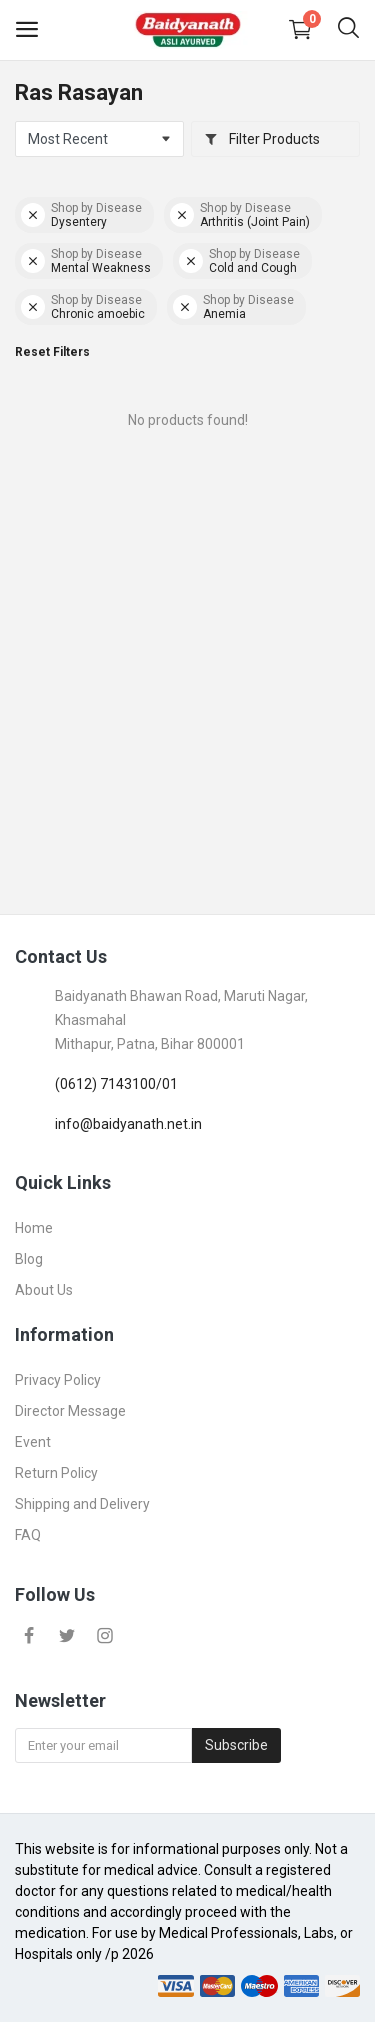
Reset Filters (52, 352)
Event (33, 1442)
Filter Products (262, 139)
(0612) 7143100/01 (116, 1084)
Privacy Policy (58, 1380)
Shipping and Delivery (82, 1504)
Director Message (70, 1411)
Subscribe (236, 1745)
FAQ (28, 1535)
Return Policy (56, 1473)
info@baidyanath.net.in (128, 1124)
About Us (44, 1290)
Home (34, 1228)
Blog (29, 1259)
